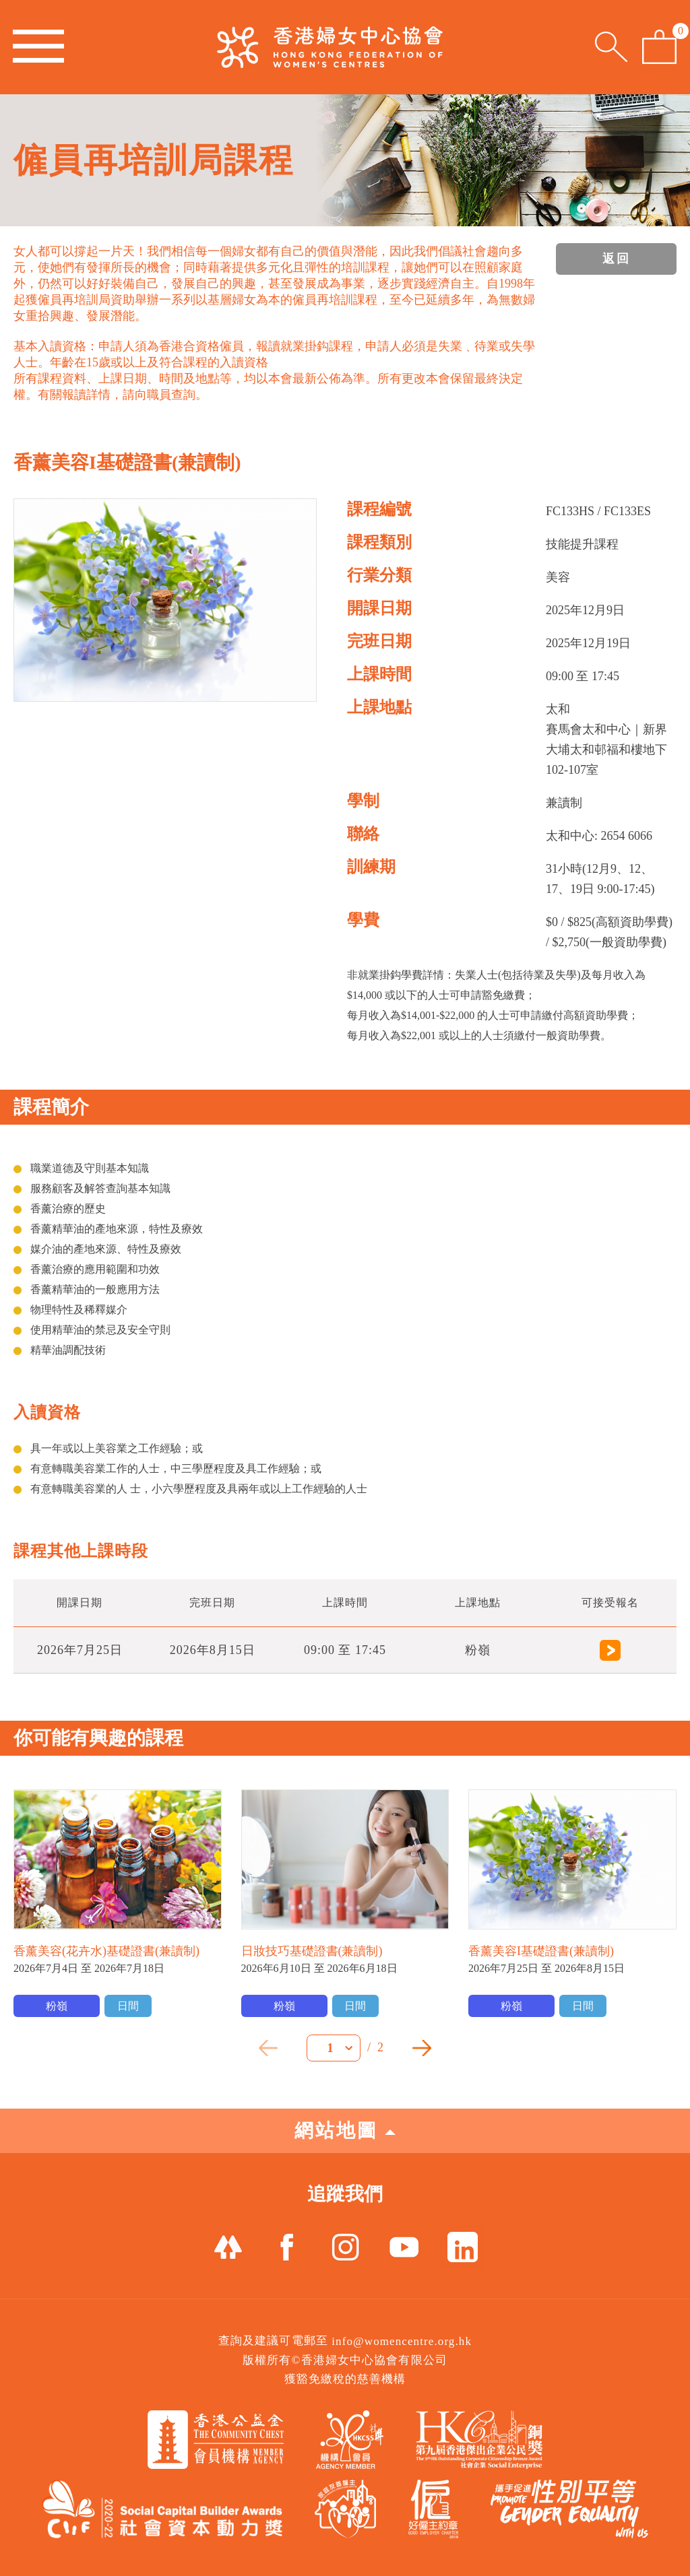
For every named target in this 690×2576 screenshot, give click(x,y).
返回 (616, 258)
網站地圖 (345, 2130)
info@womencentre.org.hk (402, 2341)
